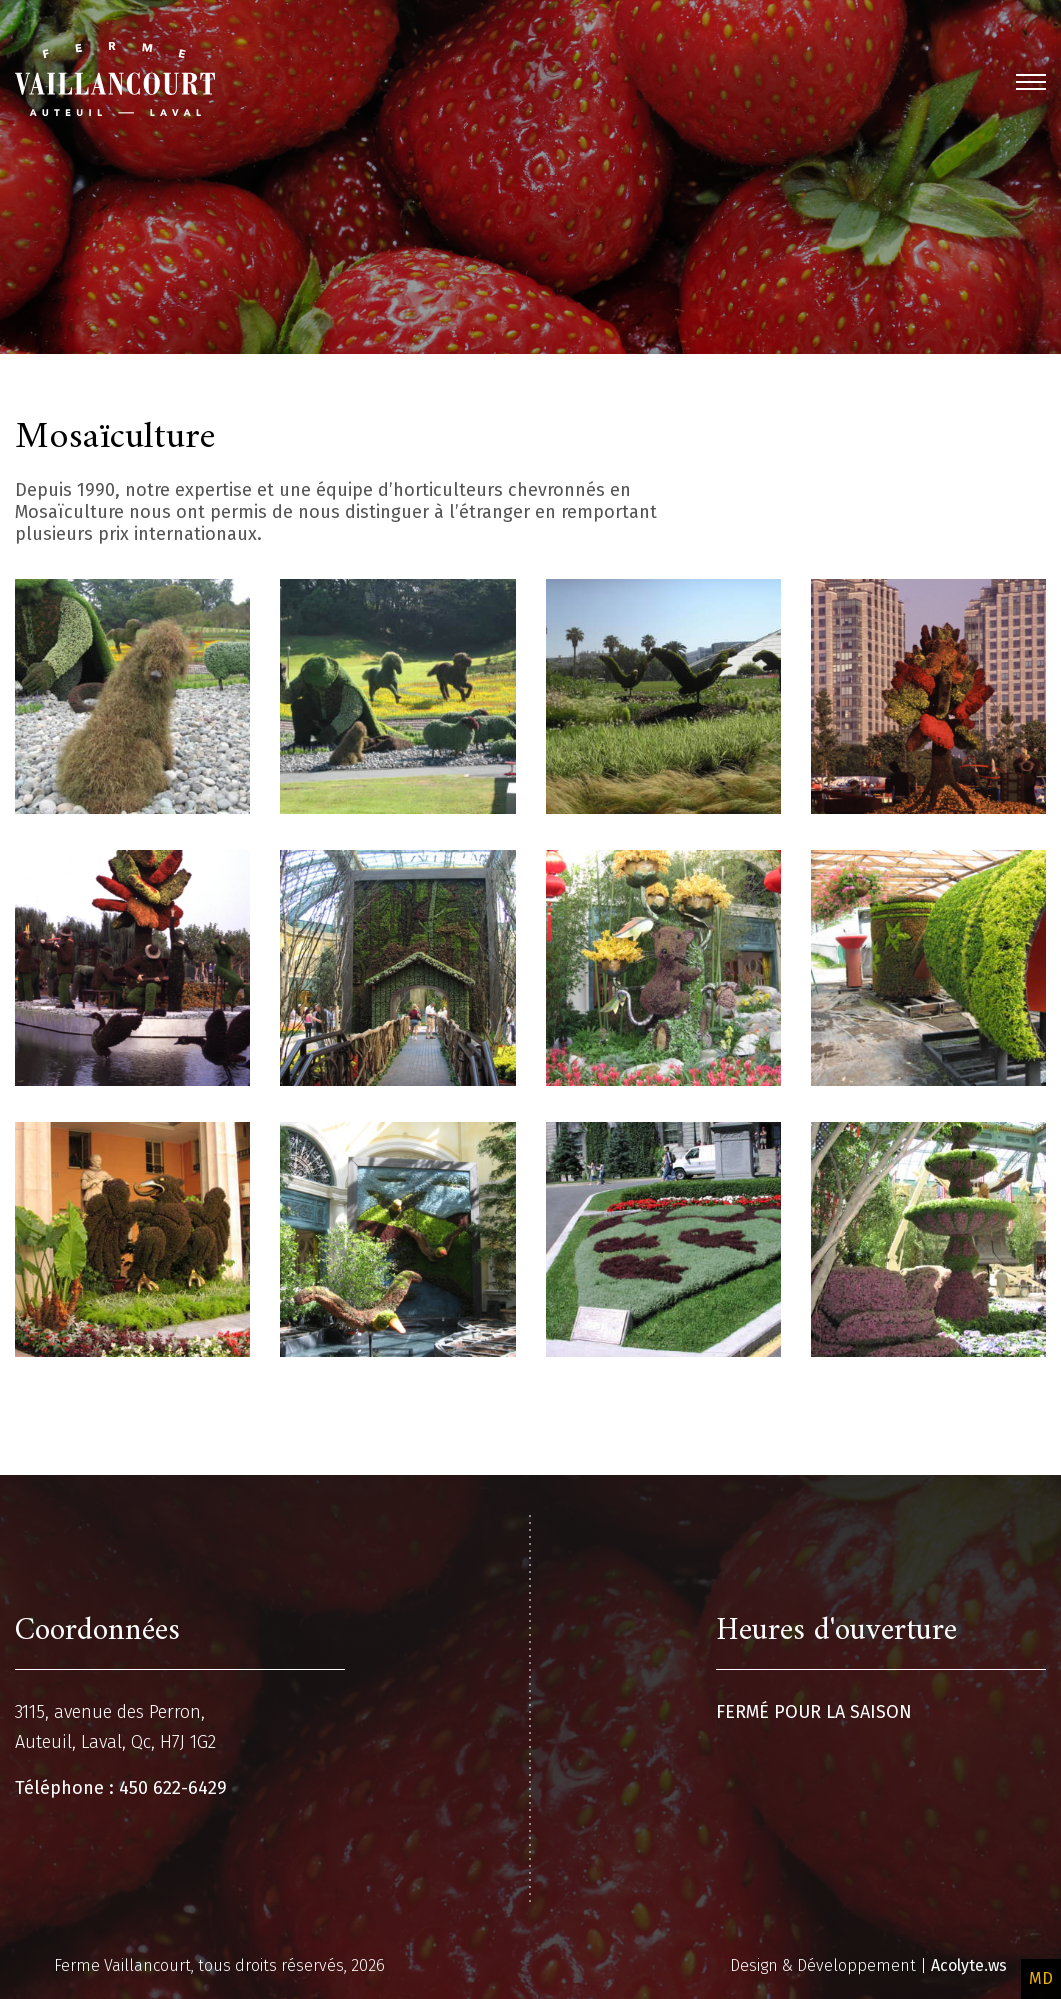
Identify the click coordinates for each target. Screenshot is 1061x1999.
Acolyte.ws (969, 1965)
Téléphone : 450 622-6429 (121, 1788)
